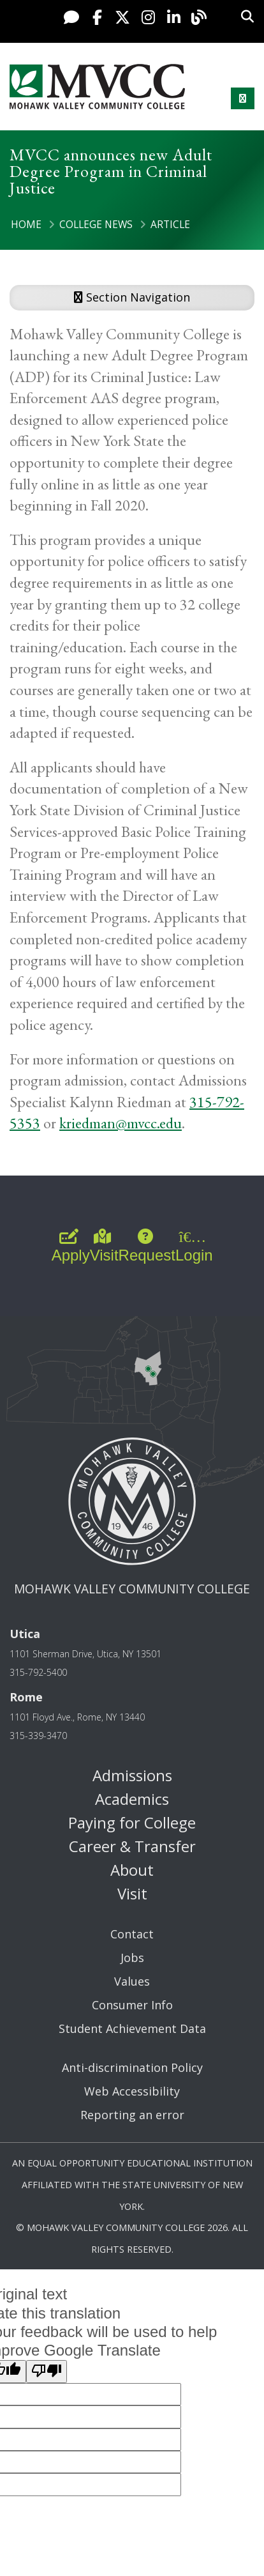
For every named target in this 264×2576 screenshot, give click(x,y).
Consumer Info (132, 2004)
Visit (132, 1893)
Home (26, 224)
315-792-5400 (38, 1672)
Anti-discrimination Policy (132, 2067)
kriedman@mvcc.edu (120, 1123)
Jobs (132, 1957)
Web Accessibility (132, 2091)
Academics (132, 1798)
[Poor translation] (46, 2371)
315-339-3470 (38, 1735)
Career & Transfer (132, 1846)
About (132, 1869)
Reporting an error (132, 2114)
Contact (132, 1934)
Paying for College (132, 1822)
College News (96, 224)
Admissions (132, 1775)
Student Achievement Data (132, 2028)
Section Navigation (132, 297)
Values (132, 1981)
